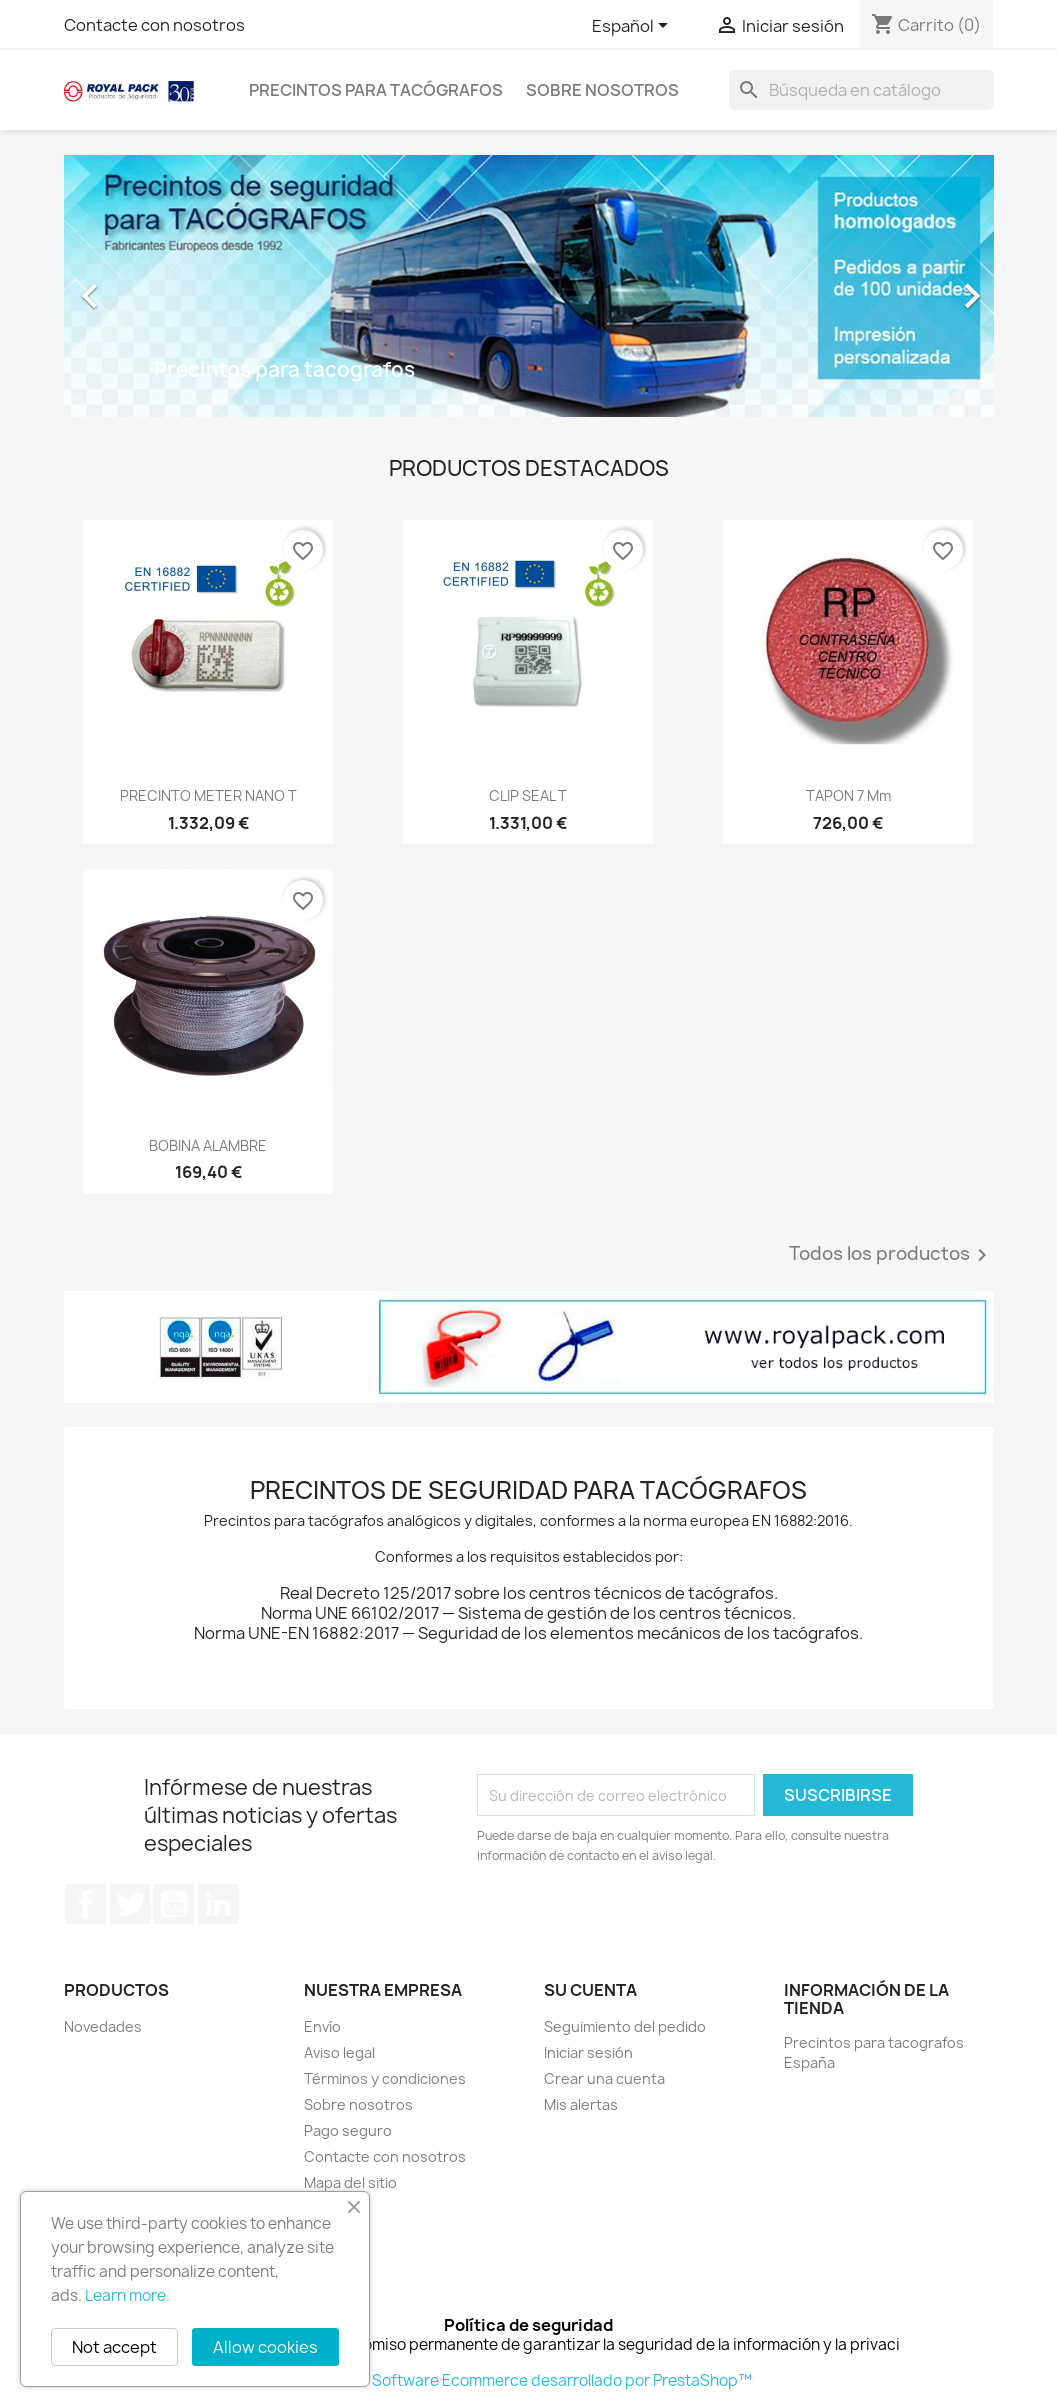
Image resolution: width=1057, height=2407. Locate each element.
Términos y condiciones (385, 2078)
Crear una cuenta (604, 2078)
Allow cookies (265, 2347)
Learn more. (127, 2295)
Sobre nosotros (602, 90)
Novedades (103, 2026)
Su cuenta (590, 1990)
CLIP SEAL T (528, 795)
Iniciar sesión (588, 2052)
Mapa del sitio (350, 2182)
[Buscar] (861, 90)
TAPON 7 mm (848, 795)
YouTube (174, 1904)
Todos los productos (891, 1255)
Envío (322, 2026)
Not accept (114, 2347)
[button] (134, 286)
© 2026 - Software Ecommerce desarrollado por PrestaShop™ (528, 2380)
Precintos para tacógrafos (376, 90)
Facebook (86, 1904)
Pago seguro (348, 2130)
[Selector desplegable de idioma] (633, 27)
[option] (529, 286)
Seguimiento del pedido (625, 2026)
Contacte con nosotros (154, 25)
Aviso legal (339, 2052)
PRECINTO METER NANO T (208, 795)
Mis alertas (581, 2104)
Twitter (130, 1904)
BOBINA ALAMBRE (208, 1145)
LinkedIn (218, 1904)
